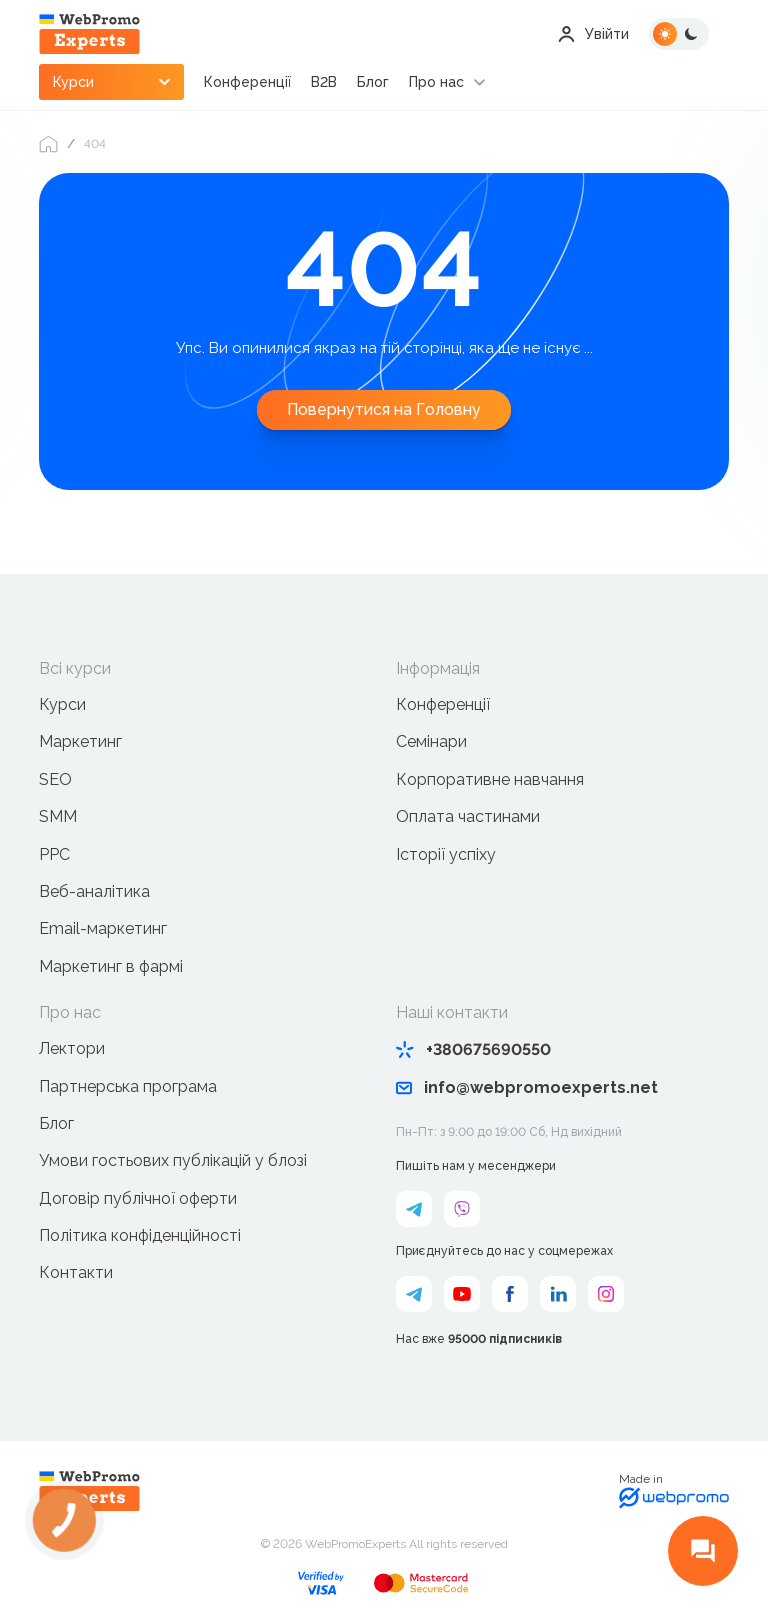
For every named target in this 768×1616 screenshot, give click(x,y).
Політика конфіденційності (140, 1235)
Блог (373, 82)
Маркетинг (80, 741)
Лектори (72, 1048)
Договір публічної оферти (138, 1198)
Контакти (76, 1272)
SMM (58, 816)
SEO (55, 779)
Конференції (247, 82)
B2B (324, 82)
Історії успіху (446, 854)
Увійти (593, 34)
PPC (54, 854)
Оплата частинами (468, 816)
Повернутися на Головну (384, 409)
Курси (62, 704)
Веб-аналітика (94, 891)
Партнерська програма (128, 1086)
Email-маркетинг (103, 928)
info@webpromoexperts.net (527, 1087)
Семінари (431, 741)
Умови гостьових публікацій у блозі (173, 1160)
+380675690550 (473, 1049)
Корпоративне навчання (490, 779)
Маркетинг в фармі (111, 966)
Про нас (436, 82)
